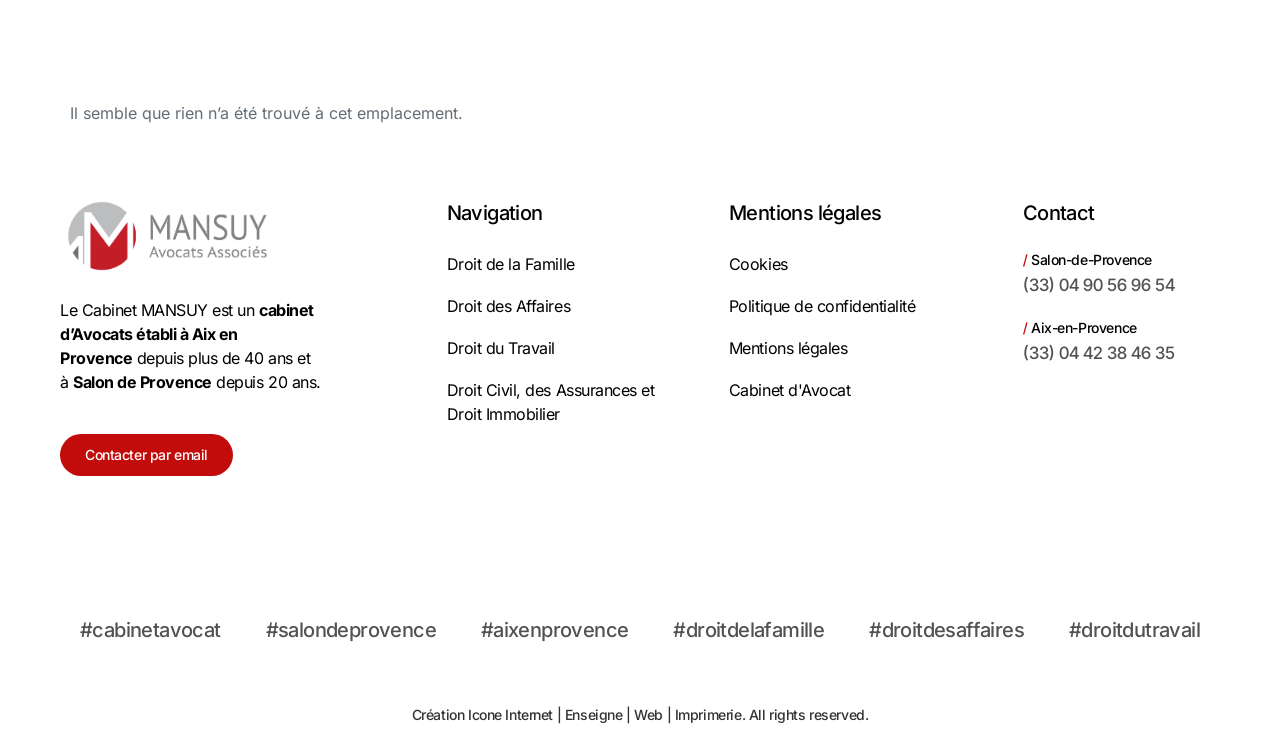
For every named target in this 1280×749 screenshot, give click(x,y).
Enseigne (594, 714)
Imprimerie (708, 714)
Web (648, 714)
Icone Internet (510, 714)
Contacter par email (146, 454)
